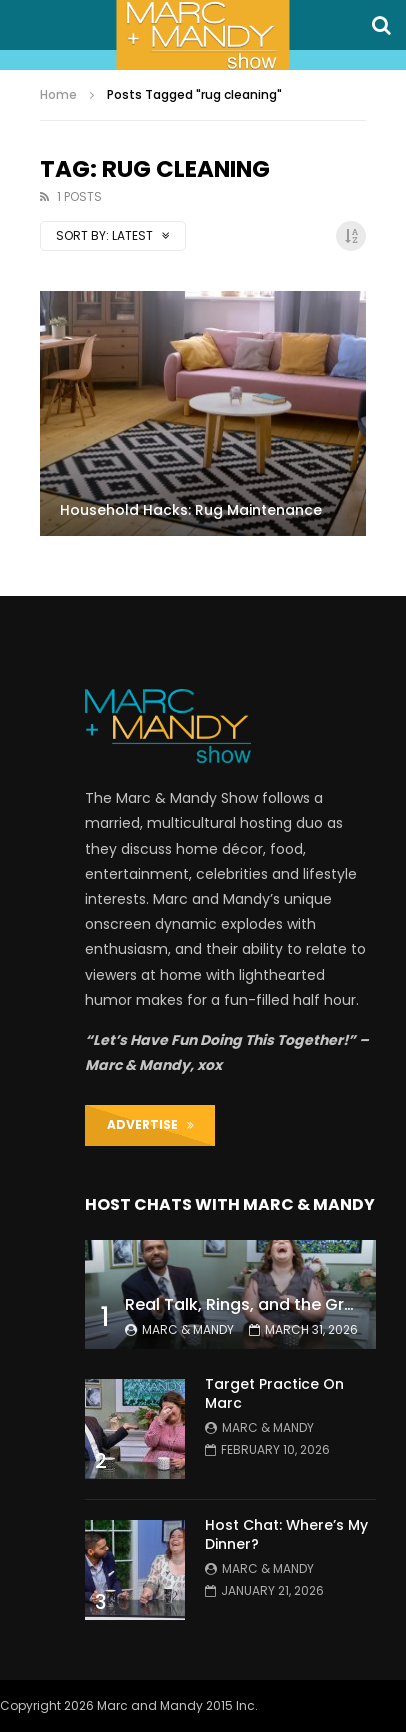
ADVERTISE (150, 1124)
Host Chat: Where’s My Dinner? (286, 1534)
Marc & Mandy (188, 1329)
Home (58, 94)
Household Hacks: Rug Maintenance (191, 510)
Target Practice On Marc (274, 1393)
